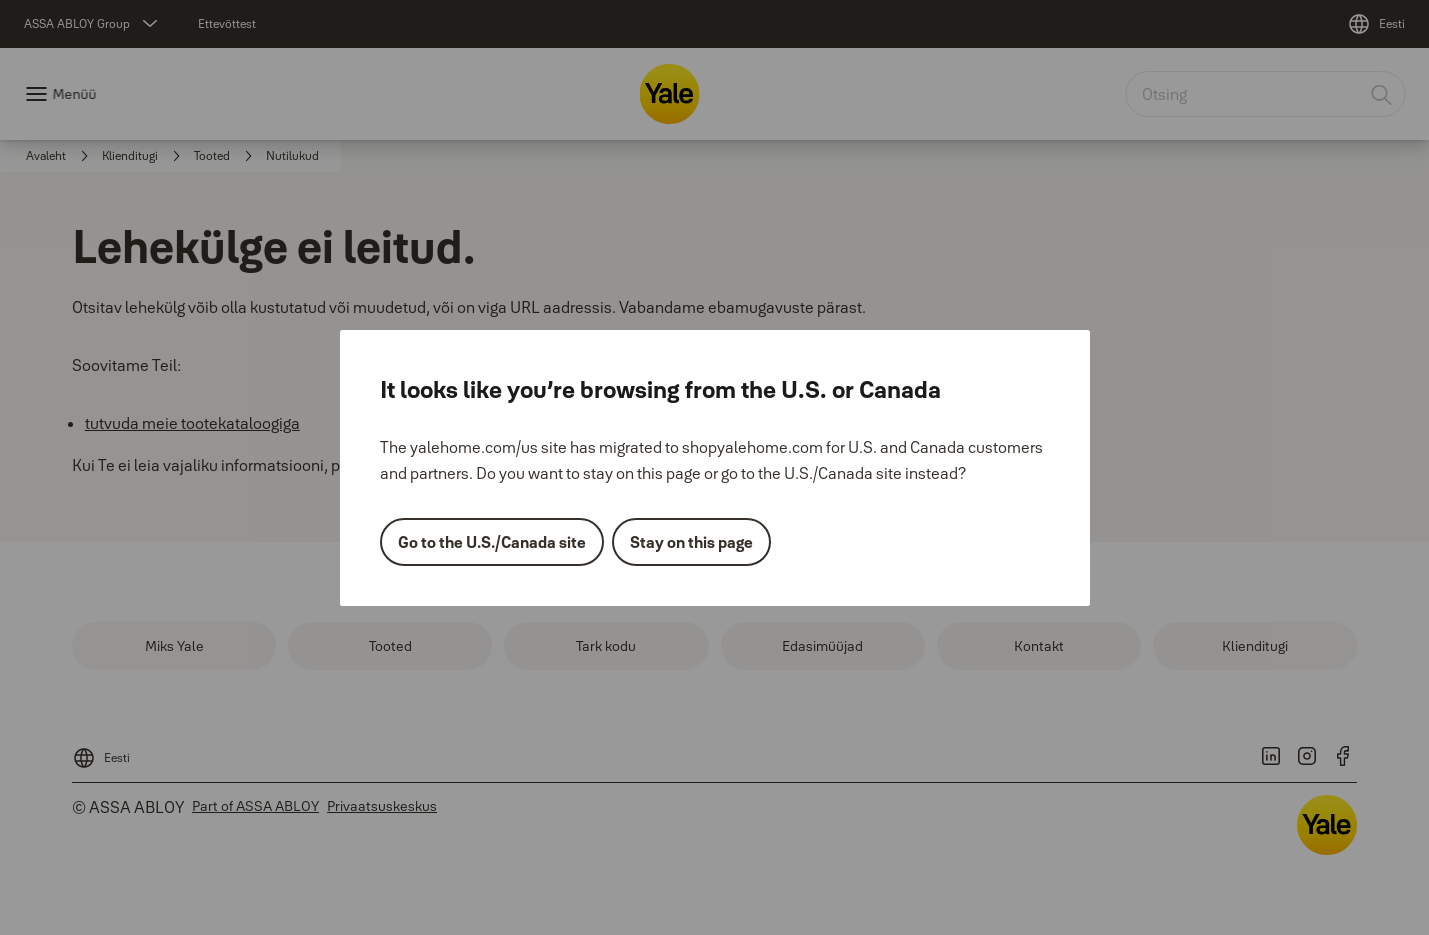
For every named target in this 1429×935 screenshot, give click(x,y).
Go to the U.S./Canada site (492, 542)
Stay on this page (691, 542)
